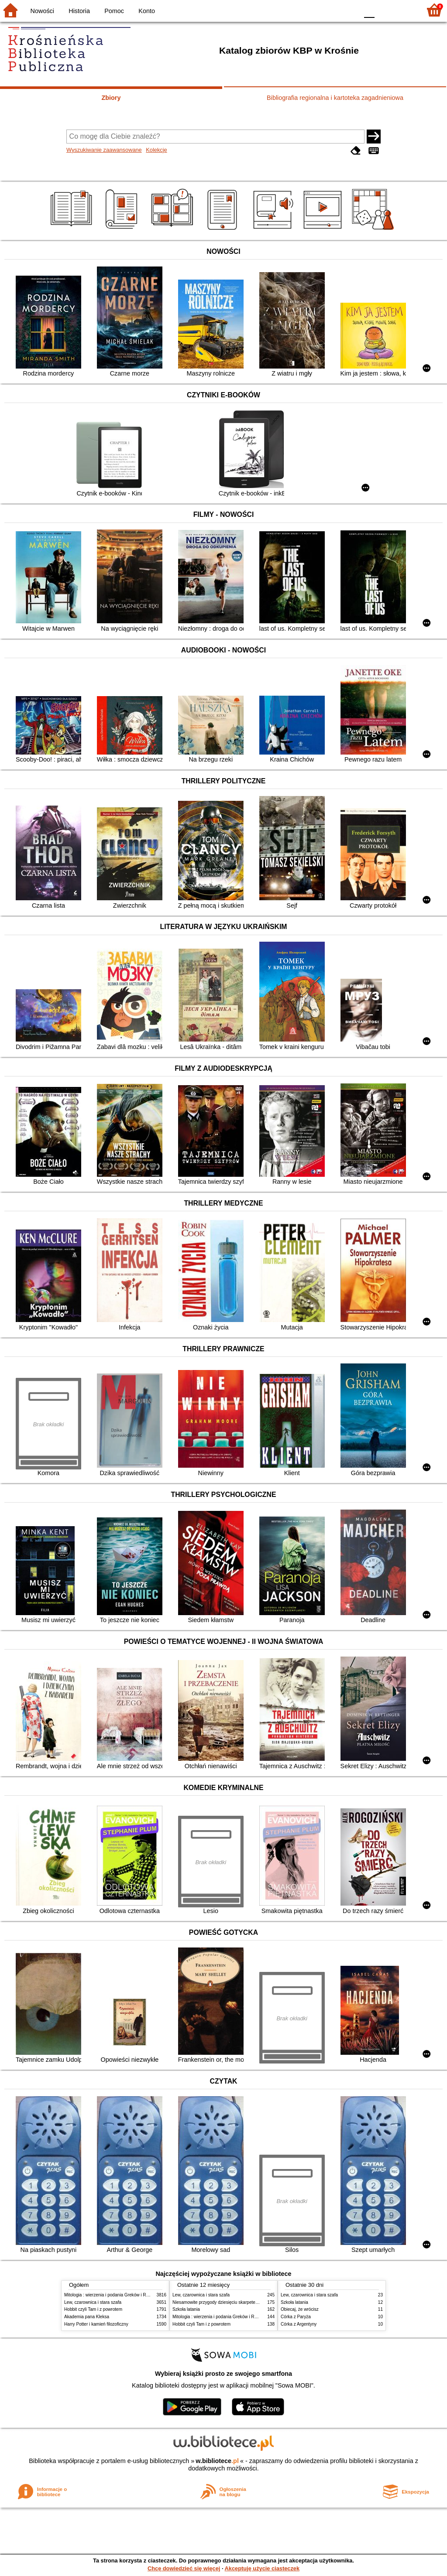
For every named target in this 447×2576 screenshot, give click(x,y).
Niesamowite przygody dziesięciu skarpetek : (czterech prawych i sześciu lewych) (251, 2302)
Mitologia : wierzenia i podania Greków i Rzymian (112, 2294)
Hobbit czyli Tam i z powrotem (93, 2309)
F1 (384, 10)
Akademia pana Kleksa (86, 2316)
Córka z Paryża (296, 2316)
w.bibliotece (217, 2460)
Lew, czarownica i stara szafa (92, 2302)
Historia (79, 10)
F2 (404, 10)
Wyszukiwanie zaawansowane (104, 150)
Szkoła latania (186, 2309)
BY (349, 10)
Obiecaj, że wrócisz (300, 2309)
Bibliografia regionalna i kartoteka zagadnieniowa (335, 97)
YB (331, 10)
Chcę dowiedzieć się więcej (184, 2568)
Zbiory (111, 97)
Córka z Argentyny (298, 2324)
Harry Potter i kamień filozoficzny (96, 2324)
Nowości (42, 10)
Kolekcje (156, 150)
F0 (369, 10)
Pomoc (114, 10)
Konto (146, 10)
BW (314, 10)
